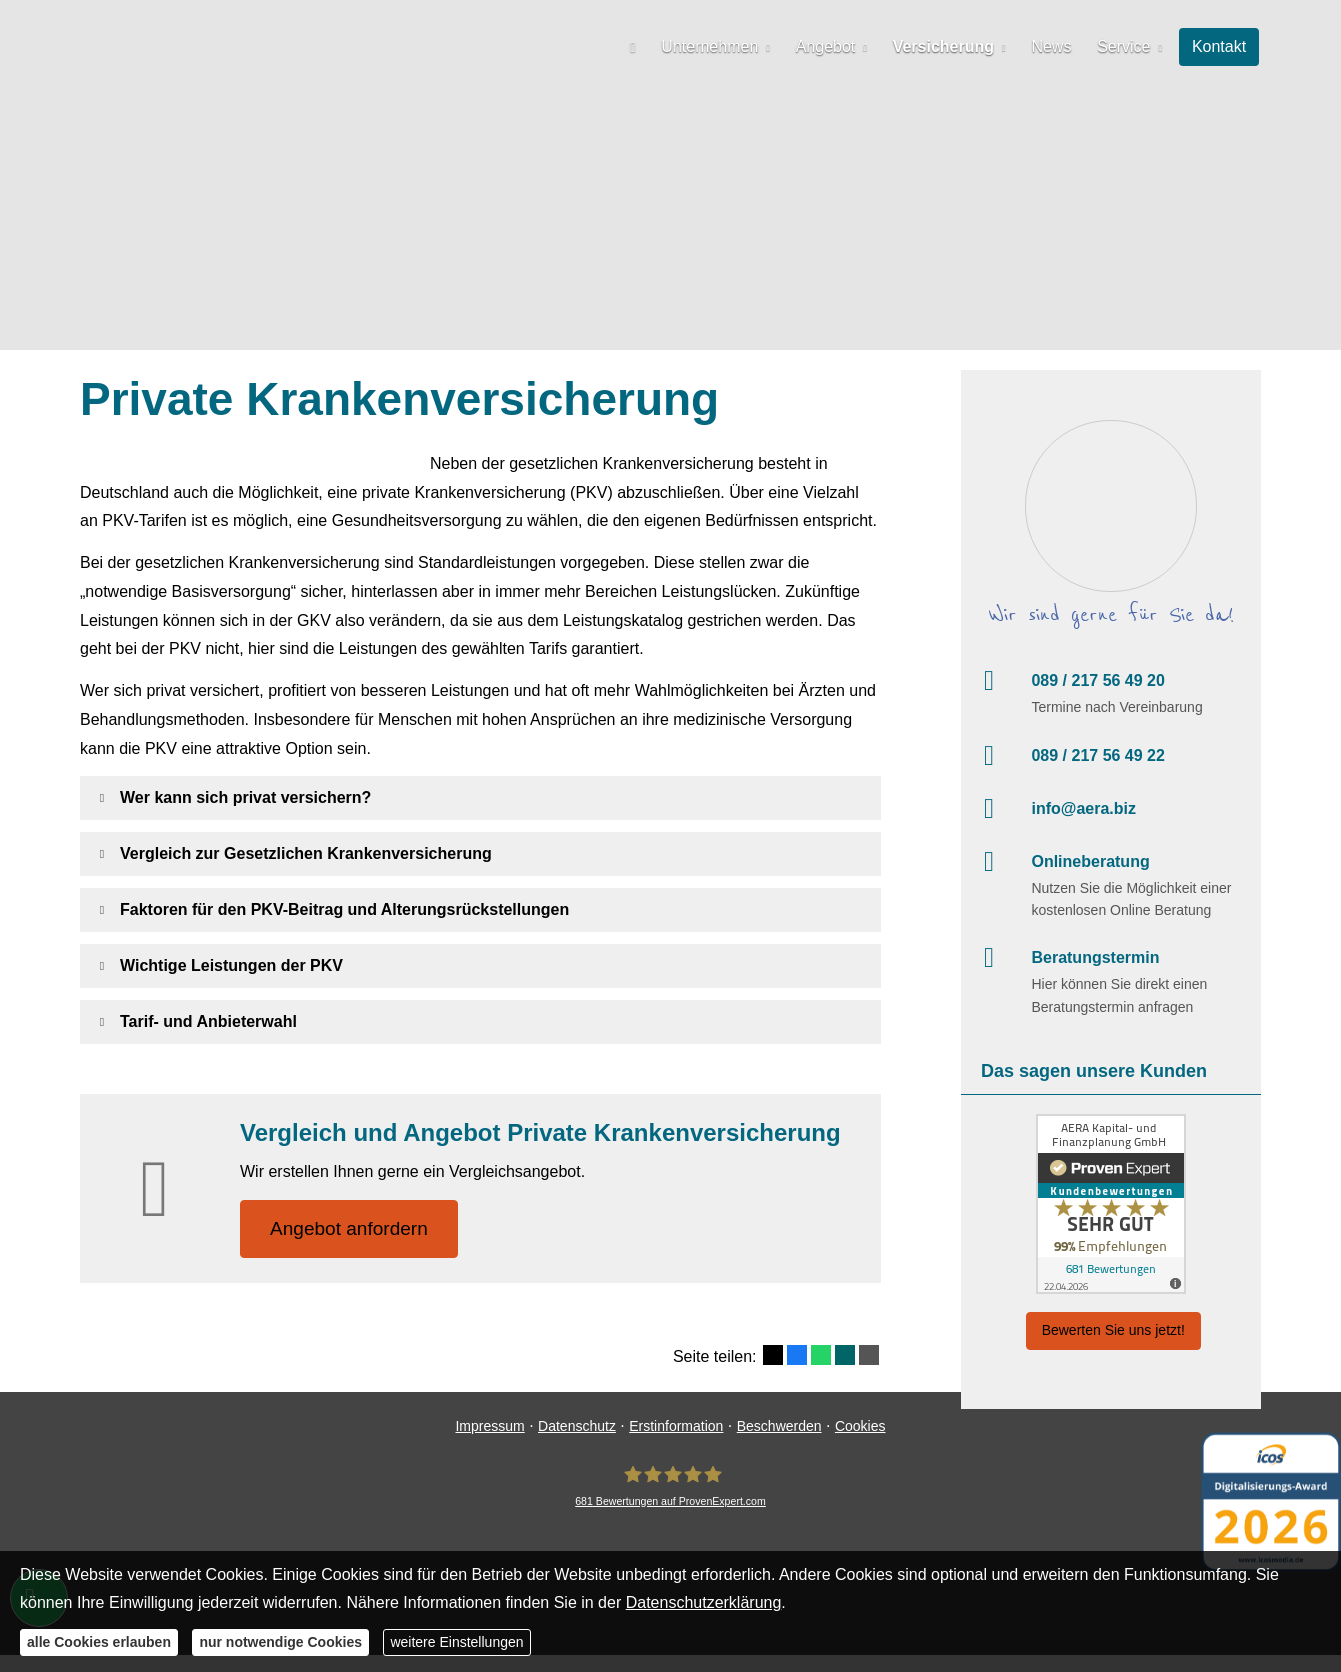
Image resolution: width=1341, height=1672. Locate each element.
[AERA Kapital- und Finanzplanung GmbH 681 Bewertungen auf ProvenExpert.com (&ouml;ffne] (670, 1503)
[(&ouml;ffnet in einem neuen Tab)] (1111, 1204)
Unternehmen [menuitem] (719, 46)
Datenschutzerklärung (704, 1602)
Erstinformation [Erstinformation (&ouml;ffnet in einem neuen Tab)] (676, 1443)
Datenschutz (577, 1443)
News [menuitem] (1056, 46)
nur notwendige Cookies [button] (280, 1642)
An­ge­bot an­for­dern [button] (349, 1228)
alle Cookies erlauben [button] (99, 1642)
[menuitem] (644, 46)
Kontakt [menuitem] (1220, 46)
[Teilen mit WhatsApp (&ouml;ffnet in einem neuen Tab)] (821, 1356)
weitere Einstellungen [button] (456, 1642)
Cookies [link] (860, 1443)
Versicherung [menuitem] (949, 46)
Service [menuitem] (1126, 46)
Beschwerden (779, 1443)
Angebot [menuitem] (833, 46)
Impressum (489, 1443)
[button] (245, 797)
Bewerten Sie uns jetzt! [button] (1113, 1330)
